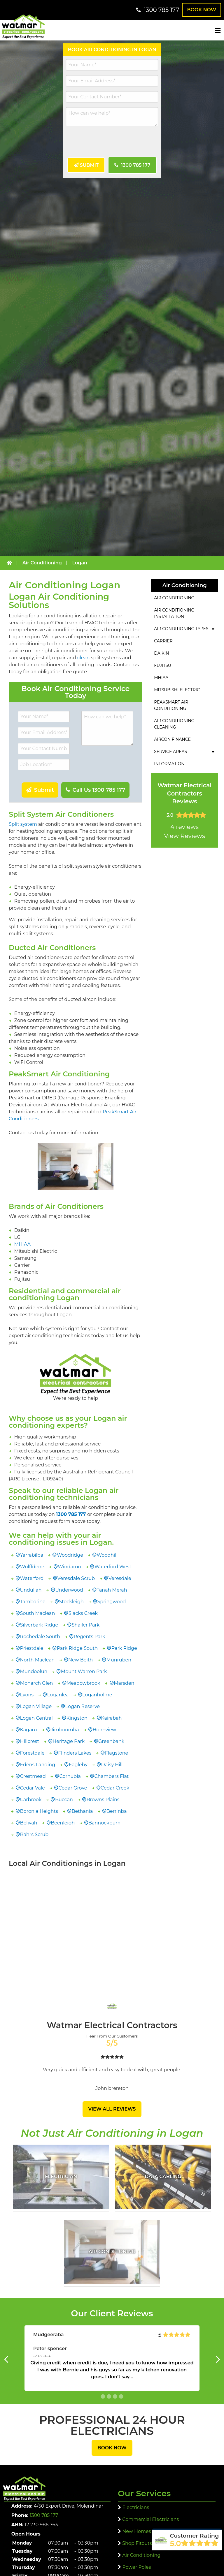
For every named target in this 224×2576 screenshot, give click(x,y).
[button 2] (115, 2396)
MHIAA (22, 1244)
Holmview (104, 1729)
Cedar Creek (115, 1788)
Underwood (69, 1590)
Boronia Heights (39, 1811)
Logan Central (36, 1718)
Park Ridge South (77, 1648)
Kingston (76, 1718)
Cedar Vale (32, 1788)
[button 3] (121, 2396)
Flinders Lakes (74, 1753)
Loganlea (58, 1695)
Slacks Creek (83, 1613)
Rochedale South (40, 1636)
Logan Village (36, 1706)
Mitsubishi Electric (177, 689)
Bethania (82, 1811)
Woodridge (70, 1555)
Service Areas (170, 751)
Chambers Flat (111, 1776)
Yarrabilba (31, 1555)
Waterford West (112, 1566)
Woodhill (107, 1555)
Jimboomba (64, 1729)
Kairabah (111, 1718)
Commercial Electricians (150, 2519)
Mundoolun (34, 1671)
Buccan (64, 1799)
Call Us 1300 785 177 (98, 790)
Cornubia (69, 1776)
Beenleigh (63, 1823)
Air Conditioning (174, 597)
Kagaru (28, 1729)
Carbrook (31, 1799)
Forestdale (32, 1753)
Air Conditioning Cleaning (174, 724)
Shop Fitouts (137, 2543)
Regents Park (89, 1636)
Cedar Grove (72, 1788)
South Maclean (37, 1613)
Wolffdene (32, 1566)
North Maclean (37, 1660)
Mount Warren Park (84, 1671)
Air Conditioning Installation (174, 613)
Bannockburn (104, 1823)
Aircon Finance (172, 739)
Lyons (27, 1695)
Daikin (161, 653)
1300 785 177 (135, 165)
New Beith (80, 1660)
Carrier (163, 641)
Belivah (28, 1823)
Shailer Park (86, 1625)
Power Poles (136, 2567)
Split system (23, 824)
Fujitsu (162, 665)
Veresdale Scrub (76, 1578)
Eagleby (78, 1764)
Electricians (135, 2507)
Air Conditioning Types (181, 628)
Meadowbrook (83, 1683)
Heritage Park (68, 1741)
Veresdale (119, 1578)
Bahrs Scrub (34, 1834)
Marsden (124, 1683)
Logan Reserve (82, 1706)
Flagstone (116, 1753)
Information (169, 763)
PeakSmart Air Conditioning (171, 705)
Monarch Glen (36, 1683)
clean (84, 657)
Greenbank (111, 1741)
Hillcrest (29, 1741)
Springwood (111, 1601)
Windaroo (69, 1566)
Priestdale (31, 1648)
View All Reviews (112, 2109)
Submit (89, 165)
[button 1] (109, 2396)
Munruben (118, 1660)
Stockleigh (71, 1601)
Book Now (201, 10)
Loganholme (97, 1695)
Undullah (31, 1590)
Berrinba (116, 1811)
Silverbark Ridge (39, 1625)
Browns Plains (102, 1799)
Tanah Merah (112, 1590)
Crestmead (33, 1776)
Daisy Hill (112, 1764)
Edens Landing (37, 1764)
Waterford (32, 1578)
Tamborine (33, 1601)
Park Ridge (124, 1648)
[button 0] (103, 2396)
